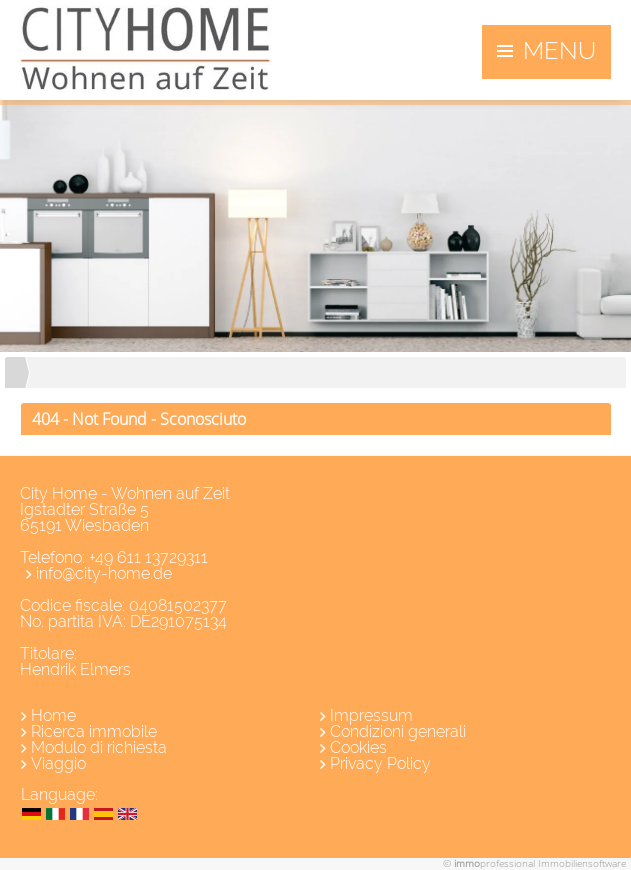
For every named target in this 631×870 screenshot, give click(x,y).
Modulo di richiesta (99, 747)
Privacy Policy (380, 763)
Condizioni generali (398, 731)
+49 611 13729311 (148, 557)
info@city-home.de (104, 573)
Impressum (371, 715)
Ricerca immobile (94, 731)
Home (53, 715)
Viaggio (58, 763)
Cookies (358, 747)
